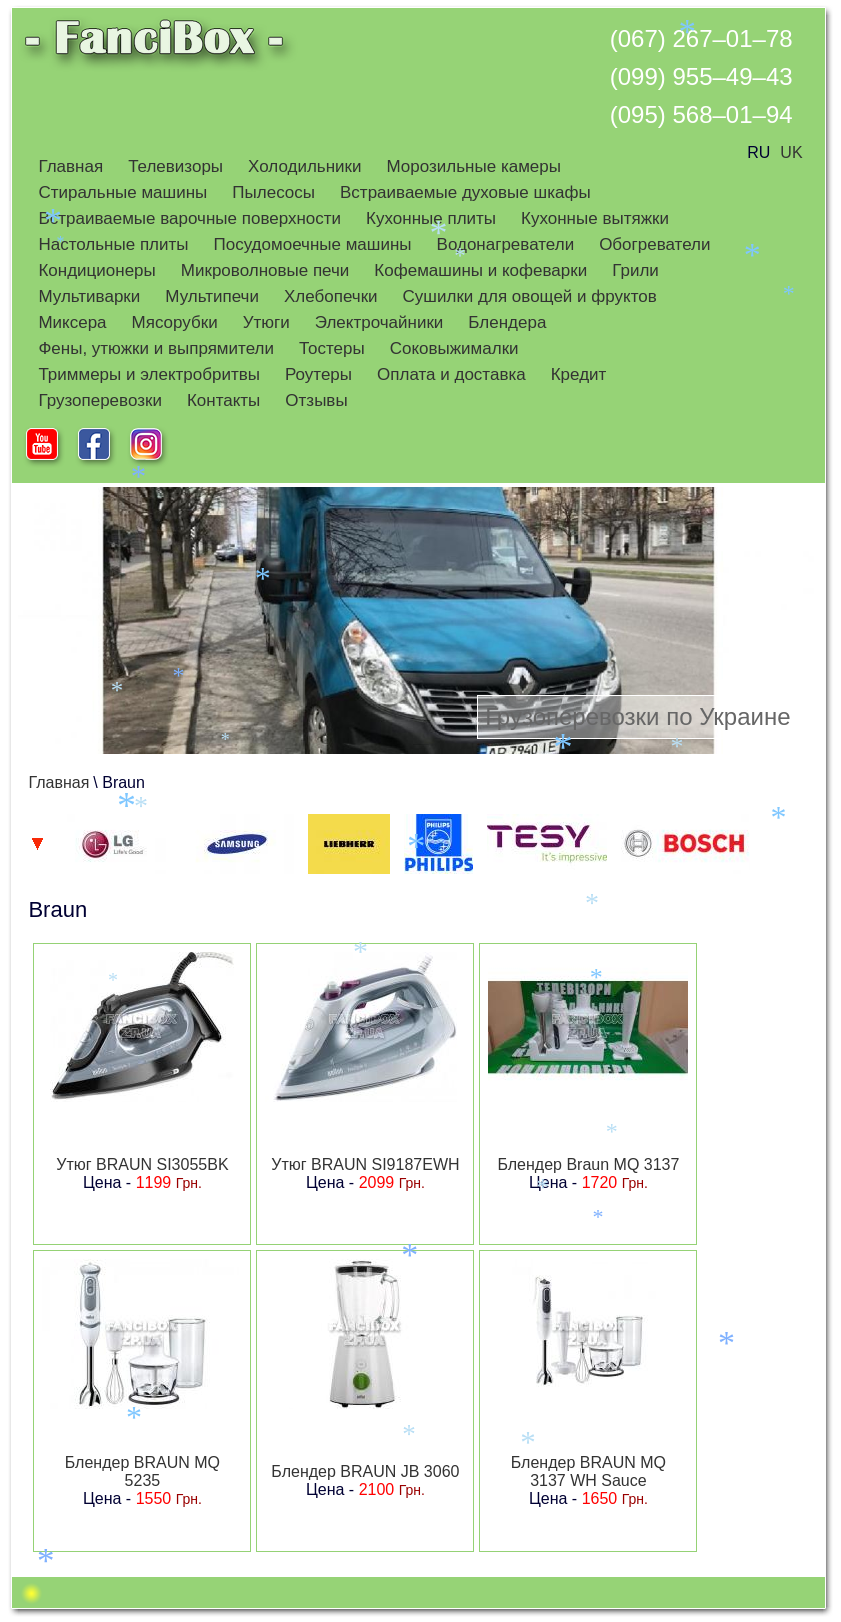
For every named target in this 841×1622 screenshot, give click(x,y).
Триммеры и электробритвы (149, 374)
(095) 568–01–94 (701, 114)
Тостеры (332, 348)
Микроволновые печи (265, 270)
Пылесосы (273, 192)
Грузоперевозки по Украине (637, 716)
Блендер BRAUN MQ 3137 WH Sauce (588, 1471)
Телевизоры (175, 166)
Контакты (223, 400)
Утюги (266, 322)
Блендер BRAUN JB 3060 (365, 1471)
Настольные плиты (113, 244)
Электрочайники (379, 322)
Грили (635, 270)
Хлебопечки (331, 296)
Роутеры (318, 374)
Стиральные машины (122, 192)
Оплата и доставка (451, 374)
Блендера (507, 322)
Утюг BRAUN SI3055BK (142, 1164)
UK (791, 152)
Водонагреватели (506, 244)
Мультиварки (89, 296)
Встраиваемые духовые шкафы (465, 192)
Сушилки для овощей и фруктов (530, 296)
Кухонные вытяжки (595, 218)
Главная (70, 166)
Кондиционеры (96, 270)
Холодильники (304, 166)
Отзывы (316, 400)
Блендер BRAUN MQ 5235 (142, 1471)
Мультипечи (212, 296)
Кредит (579, 374)
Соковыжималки (454, 348)
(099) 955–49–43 (701, 76)
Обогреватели (654, 244)
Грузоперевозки (99, 400)
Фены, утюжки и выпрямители (156, 348)
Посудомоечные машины (313, 244)
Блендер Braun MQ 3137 (588, 1164)
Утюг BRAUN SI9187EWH (365, 1164)
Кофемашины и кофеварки (480, 270)
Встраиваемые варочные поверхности (189, 218)
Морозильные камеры (474, 166)
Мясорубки (175, 322)
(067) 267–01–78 (701, 38)
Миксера (72, 322)
